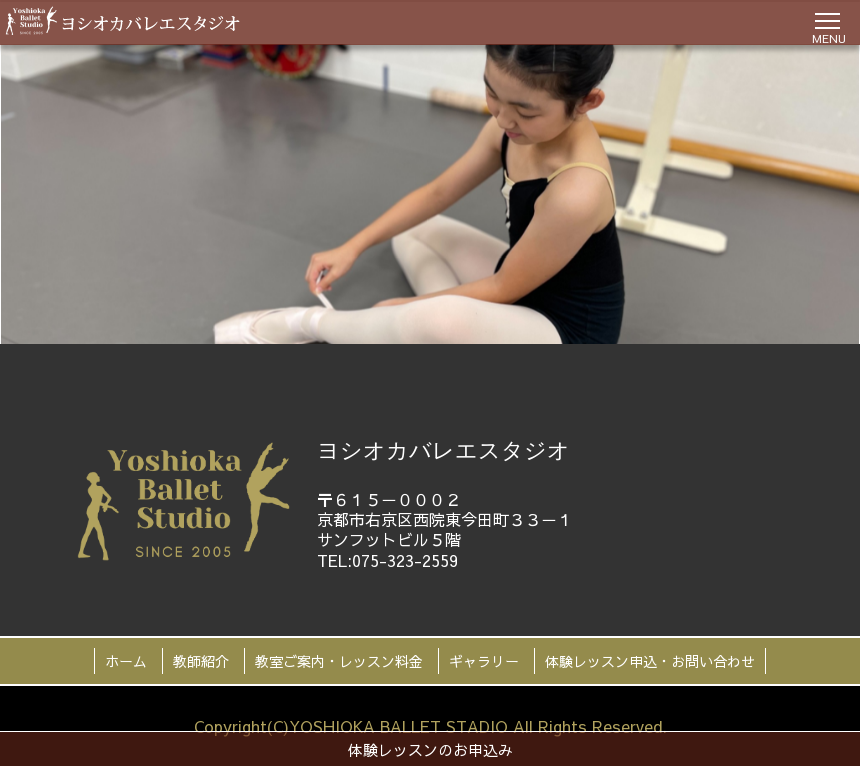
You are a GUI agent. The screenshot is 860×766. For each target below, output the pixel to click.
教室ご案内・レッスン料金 (339, 661)
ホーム (126, 661)
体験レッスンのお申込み (430, 749)
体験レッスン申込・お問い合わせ (650, 661)
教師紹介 (201, 661)
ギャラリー (484, 661)
